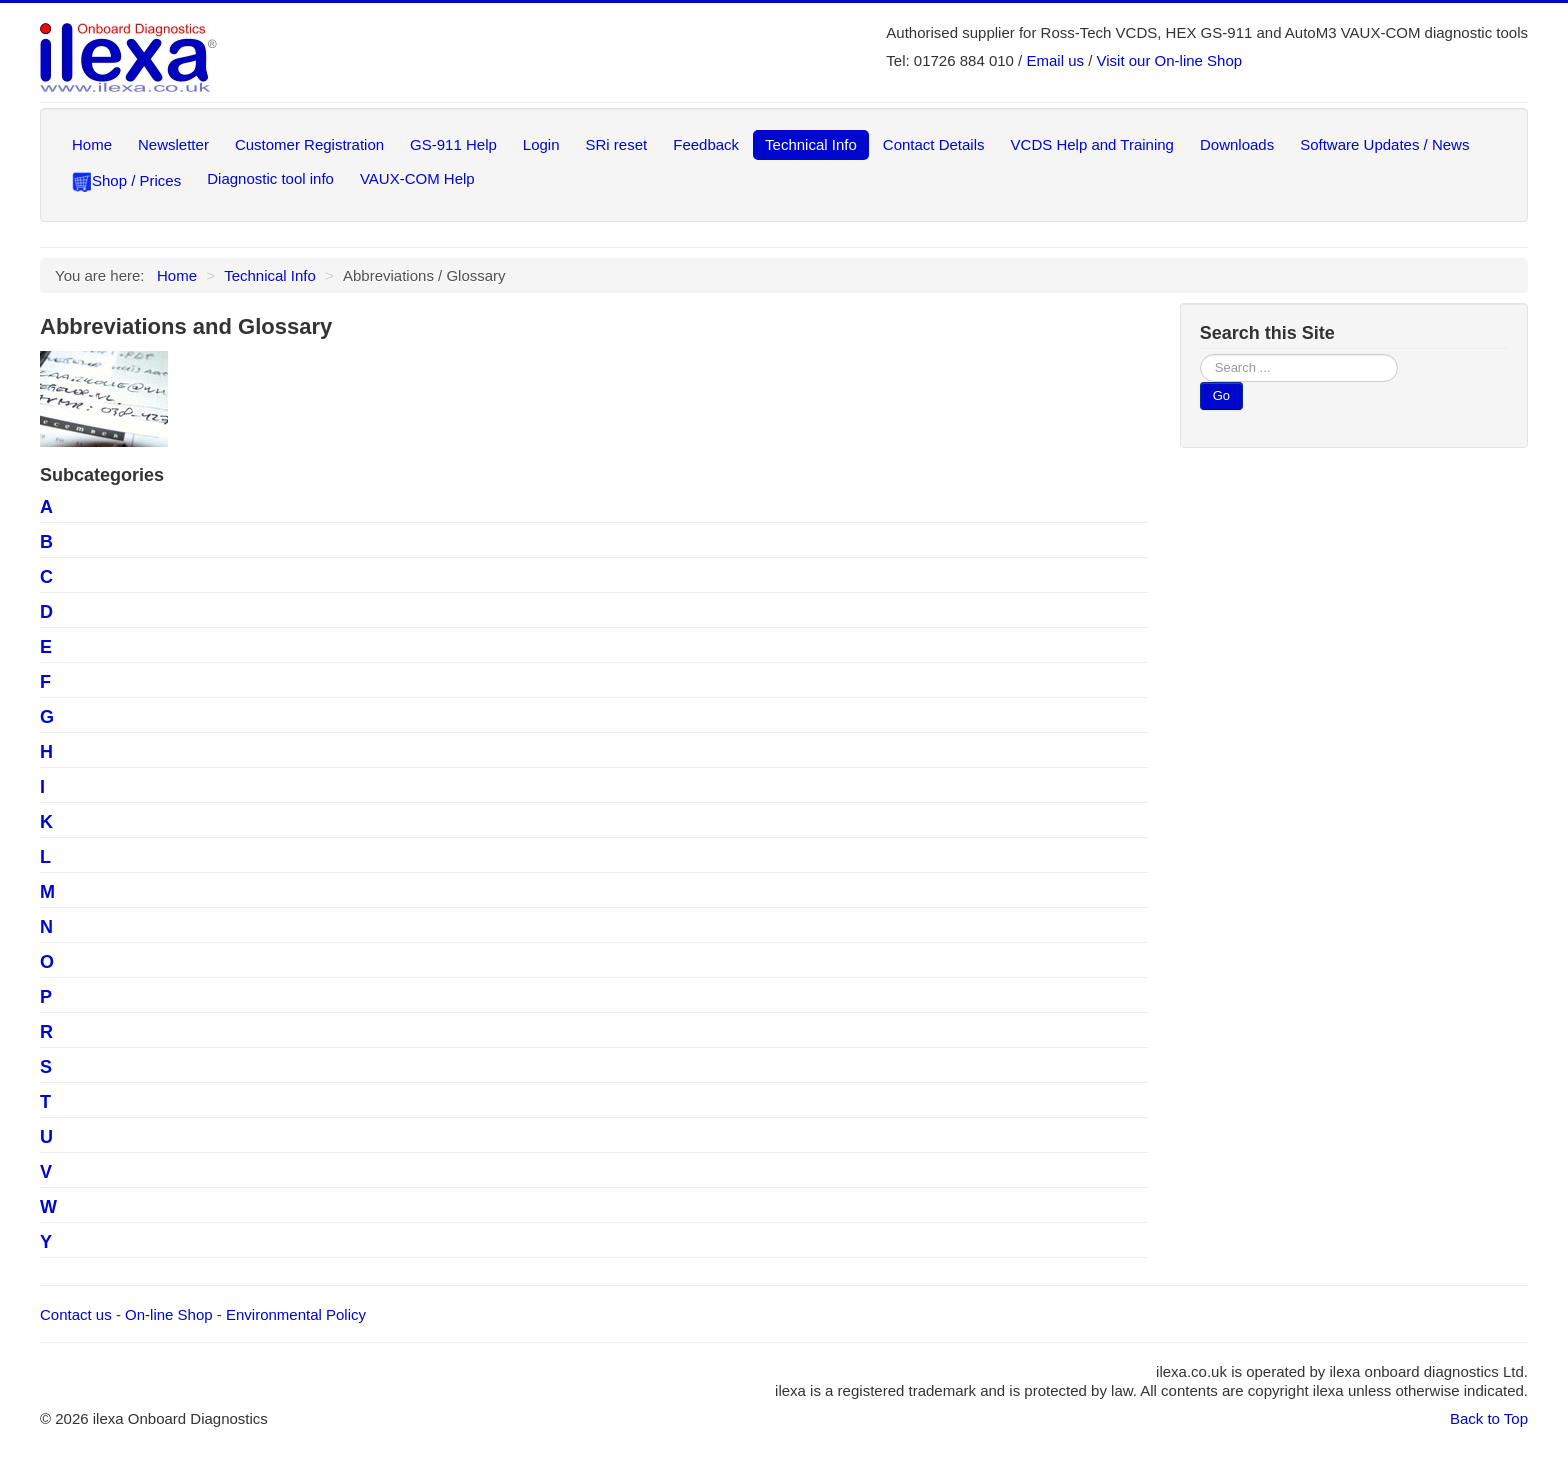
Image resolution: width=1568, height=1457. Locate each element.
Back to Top (1489, 1418)
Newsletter (173, 144)
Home (92, 144)
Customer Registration (309, 144)
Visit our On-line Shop (1170, 60)
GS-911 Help (453, 144)
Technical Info (811, 144)
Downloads (1237, 144)
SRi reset (617, 144)
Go (1221, 395)
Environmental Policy (296, 1314)
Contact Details (934, 144)
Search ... (1200, 354)
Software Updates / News (1384, 144)
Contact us (76, 1314)
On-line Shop (169, 1314)
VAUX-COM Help (417, 178)
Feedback (706, 144)
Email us (1055, 60)
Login (541, 144)
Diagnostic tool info (270, 178)
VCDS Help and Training (1092, 144)
